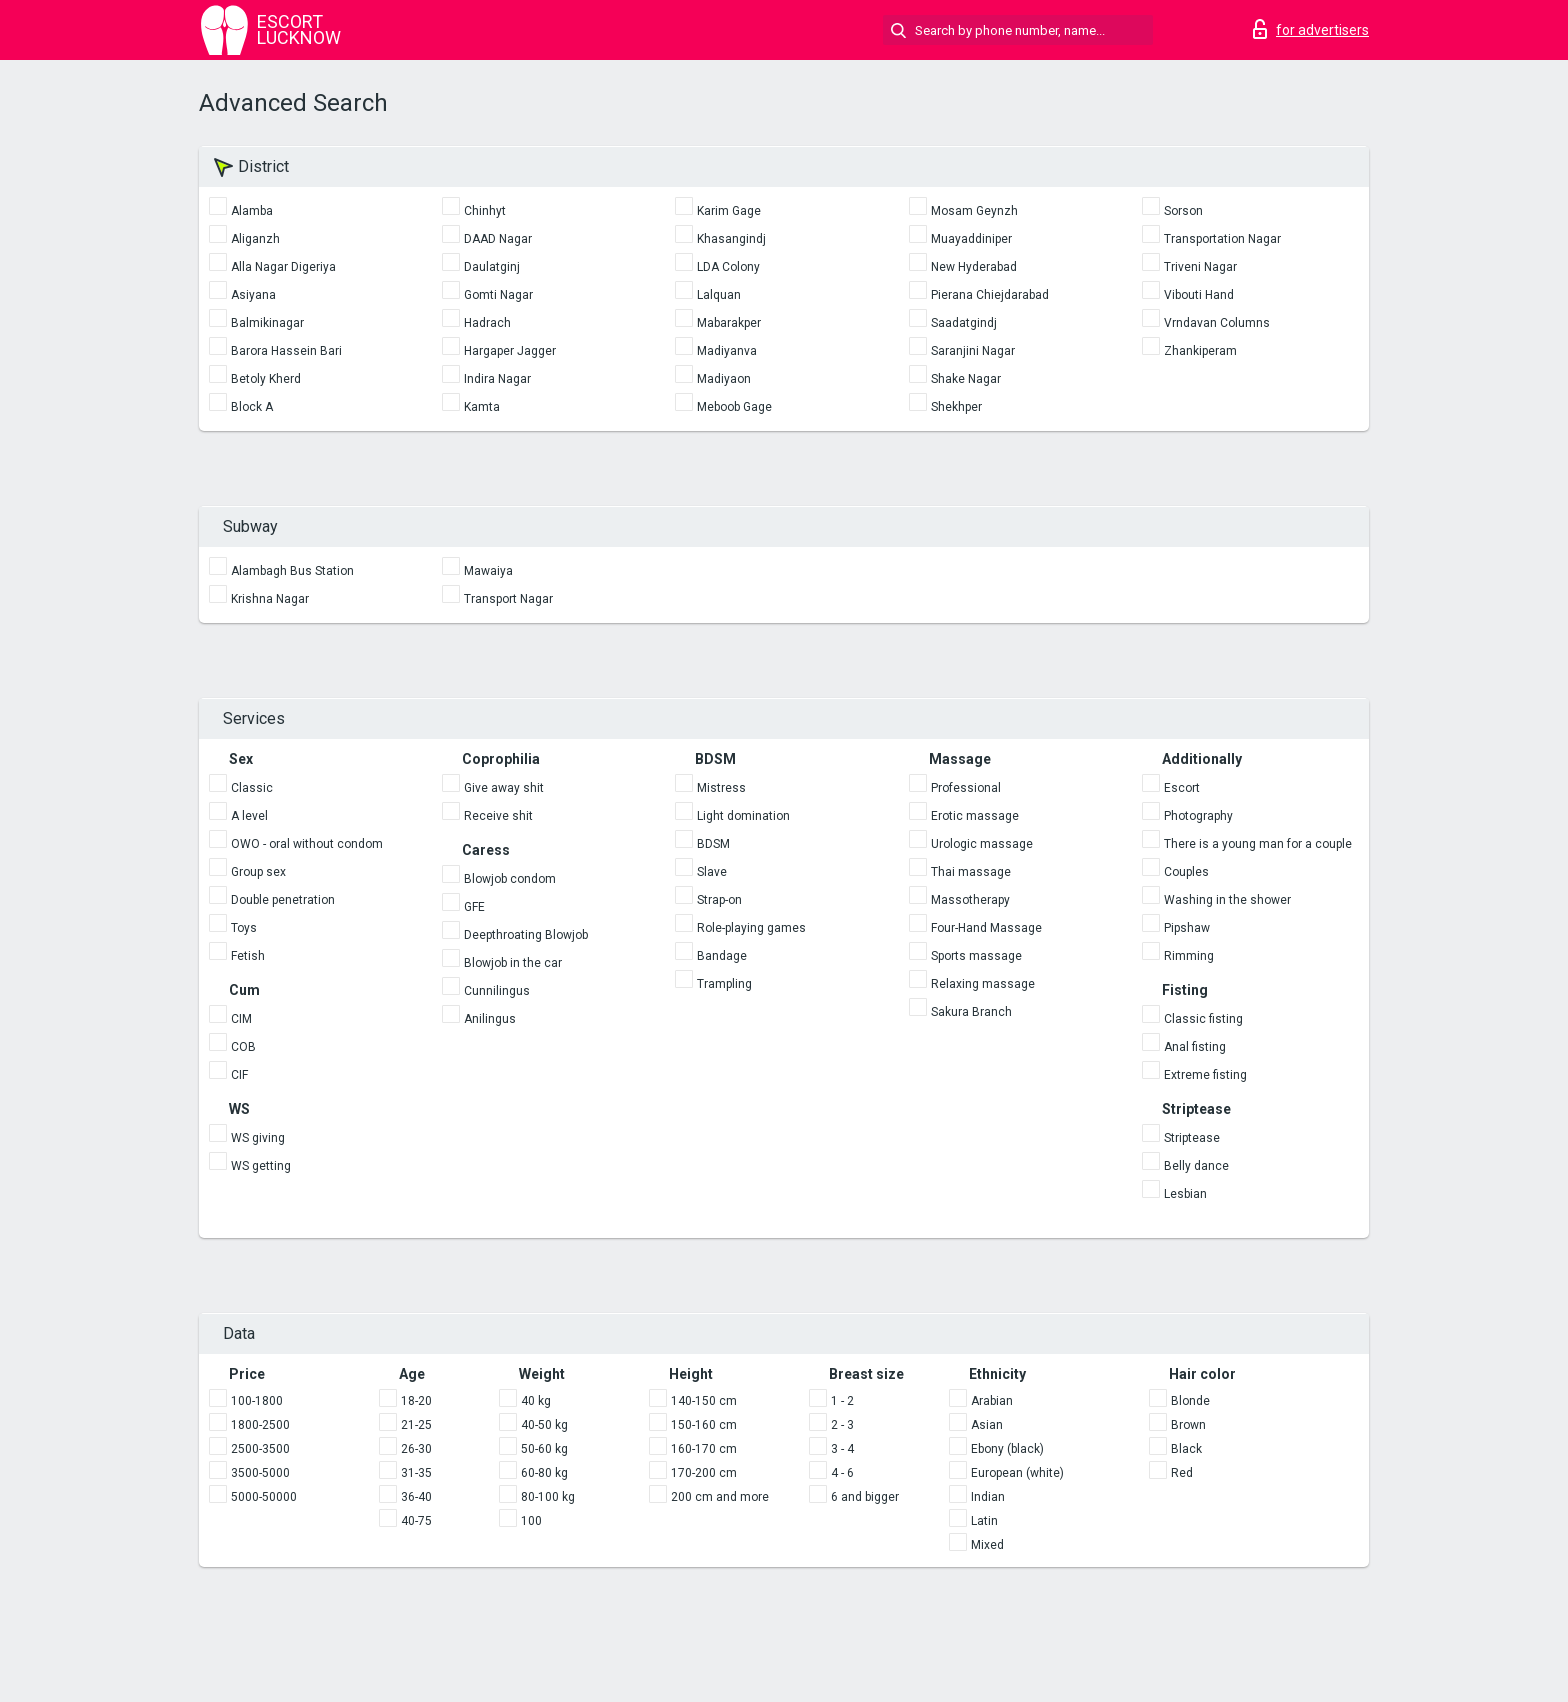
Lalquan (719, 295)
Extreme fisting (1205, 1075)
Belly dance (1196, 1166)
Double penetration (283, 900)
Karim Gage (729, 211)
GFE (474, 907)
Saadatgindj (964, 323)
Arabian (992, 1401)
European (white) (1017, 1473)
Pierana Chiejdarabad (990, 295)
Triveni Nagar (1200, 267)
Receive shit (498, 816)
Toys (244, 928)
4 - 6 (842, 1473)
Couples (1186, 872)
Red (1182, 1473)
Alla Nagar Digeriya (283, 267)
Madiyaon (724, 379)
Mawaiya (488, 571)
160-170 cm (704, 1449)
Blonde (1190, 1401)
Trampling (724, 984)
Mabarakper (729, 323)
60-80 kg (544, 1473)
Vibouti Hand (1199, 295)
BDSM (713, 844)
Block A (252, 407)
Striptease (1192, 1138)
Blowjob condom (510, 879)
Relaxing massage (983, 984)
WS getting (261, 1166)
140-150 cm (704, 1401)
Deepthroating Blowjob (526, 935)
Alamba (252, 211)
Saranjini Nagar (973, 351)
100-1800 (257, 1401)
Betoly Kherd (266, 379)
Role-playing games (751, 928)
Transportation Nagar (1222, 239)
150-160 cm (704, 1425)
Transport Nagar (508, 599)
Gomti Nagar (498, 295)
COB (243, 1047)
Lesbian (1185, 1194)
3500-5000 (260, 1473)
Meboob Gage (734, 407)
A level (249, 816)
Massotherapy (970, 900)
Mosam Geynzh (974, 211)
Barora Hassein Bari (286, 351)
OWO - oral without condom (307, 844)
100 (531, 1521)
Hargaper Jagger (510, 351)
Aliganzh (255, 239)
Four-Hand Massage (986, 928)
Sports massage (976, 956)
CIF (239, 1075)
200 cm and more (720, 1497)
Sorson (1183, 211)
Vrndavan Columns (1217, 323)
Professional (966, 788)
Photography (1198, 816)
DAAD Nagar (498, 239)
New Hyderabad (974, 267)
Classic (252, 788)
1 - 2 (842, 1401)
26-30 (416, 1449)
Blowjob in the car (513, 963)
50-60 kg (544, 1449)
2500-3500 (260, 1449)
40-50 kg (544, 1425)
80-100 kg (548, 1497)
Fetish (248, 956)
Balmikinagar (267, 323)
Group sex (258, 872)
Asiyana (253, 295)
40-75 (416, 1521)
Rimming (1189, 956)
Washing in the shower (1227, 900)
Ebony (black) (1007, 1449)
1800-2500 (260, 1425)
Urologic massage (982, 844)
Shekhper (956, 407)
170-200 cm (704, 1473)
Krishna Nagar (270, 599)
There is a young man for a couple (1258, 844)
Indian (988, 1497)
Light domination (743, 816)
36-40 (416, 1497)
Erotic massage (975, 816)
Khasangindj (731, 239)
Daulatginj (492, 267)
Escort (1182, 788)
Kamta (482, 407)
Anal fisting (1195, 1047)
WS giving (258, 1138)
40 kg (536, 1401)
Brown (1188, 1425)
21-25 (416, 1425)
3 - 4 (842, 1449)
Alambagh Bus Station (292, 571)
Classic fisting (1203, 1019)
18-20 (416, 1401)
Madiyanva (727, 351)
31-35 (416, 1473)
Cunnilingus (497, 991)
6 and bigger (865, 1497)
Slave (712, 872)
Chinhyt (485, 211)
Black (1186, 1449)
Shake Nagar (966, 379)
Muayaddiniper (971, 239)
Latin (984, 1521)
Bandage (722, 956)
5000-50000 (264, 1497)
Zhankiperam (1200, 351)
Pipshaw (1187, 928)
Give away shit (504, 788)
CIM (241, 1019)
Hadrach (487, 323)
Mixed (987, 1545)
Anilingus (490, 1019)
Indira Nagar (497, 379)
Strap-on (719, 900)
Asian (987, 1425)
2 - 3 (842, 1425)
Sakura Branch (971, 1012)
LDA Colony (728, 267)
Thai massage (971, 872)
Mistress (721, 788)
